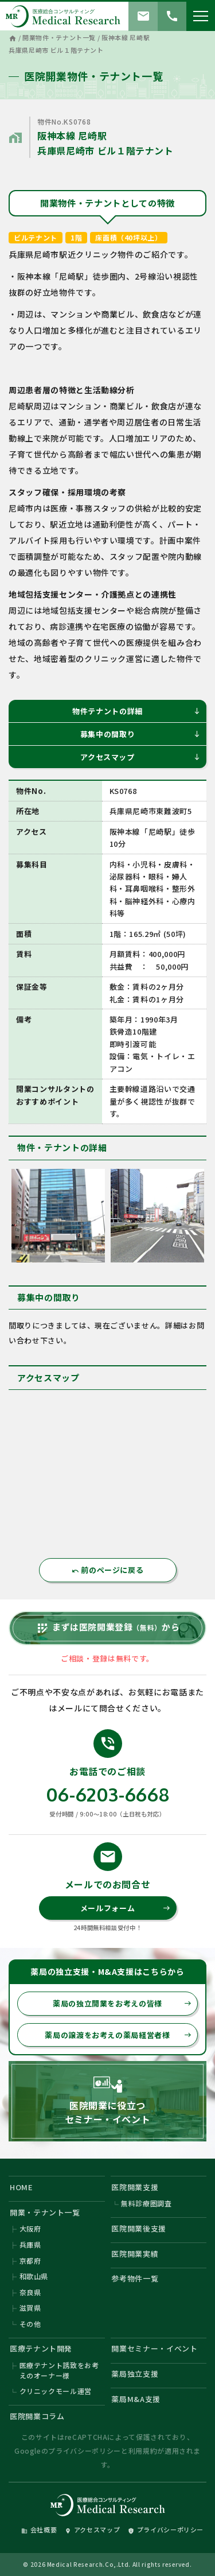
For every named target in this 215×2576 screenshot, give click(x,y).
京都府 (30, 2260)
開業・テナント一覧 (45, 2212)
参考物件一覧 (134, 2278)
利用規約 (143, 2450)
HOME (21, 2187)
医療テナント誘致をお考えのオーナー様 (59, 2370)
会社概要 (39, 2529)
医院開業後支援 (138, 2228)
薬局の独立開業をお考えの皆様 (122, 2003)
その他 (30, 2324)
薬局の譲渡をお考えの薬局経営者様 (118, 2034)
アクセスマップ (140, 757)
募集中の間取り (140, 734)
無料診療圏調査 (146, 2203)
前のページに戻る (108, 1569)
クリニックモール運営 (55, 2391)
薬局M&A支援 (136, 2398)
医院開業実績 (134, 2253)
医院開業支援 (134, 2187)
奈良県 (30, 2292)
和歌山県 (34, 2276)
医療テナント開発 (41, 2348)
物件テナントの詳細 (136, 711)
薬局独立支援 (134, 2373)
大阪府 (30, 2228)
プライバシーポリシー (84, 2450)
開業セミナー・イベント (154, 2348)
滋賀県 (30, 2307)
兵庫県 (30, 2244)
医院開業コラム (37, 2416)
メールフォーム (125, 1908)
